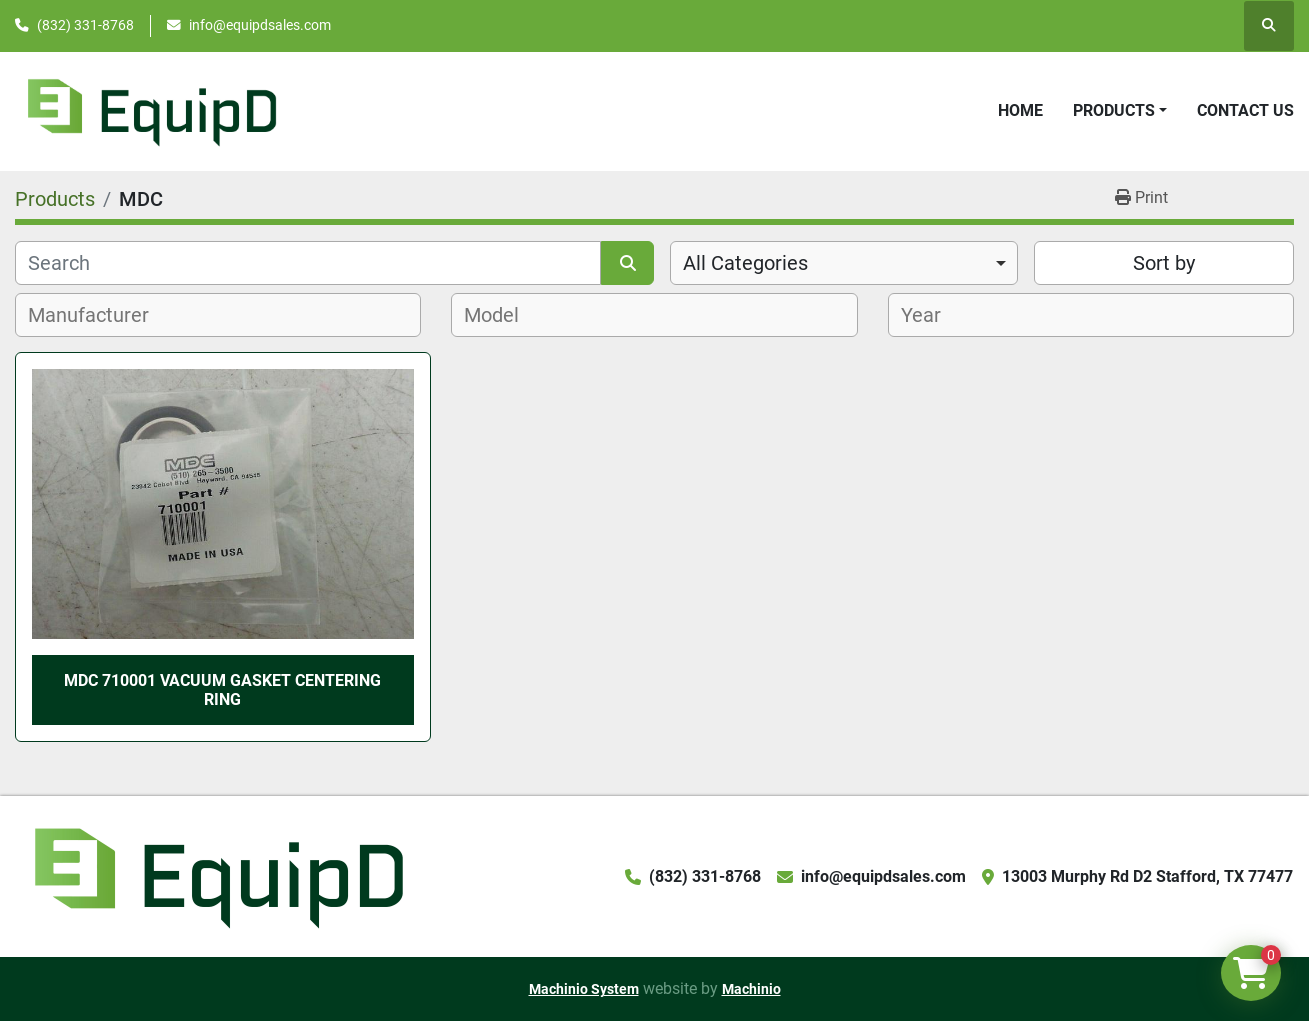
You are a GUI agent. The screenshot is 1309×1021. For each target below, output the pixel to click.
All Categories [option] (745, 263)
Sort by (1164, 263)
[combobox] (844, 263)
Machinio (751, 989)
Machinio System (584, 989)
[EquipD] (216, 875)
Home (1020, 110)
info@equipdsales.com (260, 25)
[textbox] (99, 315)
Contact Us (1245, 110)
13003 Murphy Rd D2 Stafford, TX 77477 (1147, 876)
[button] (1120, 111)
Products (1114, 110)
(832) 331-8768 (85, 25)
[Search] (308, 263)
